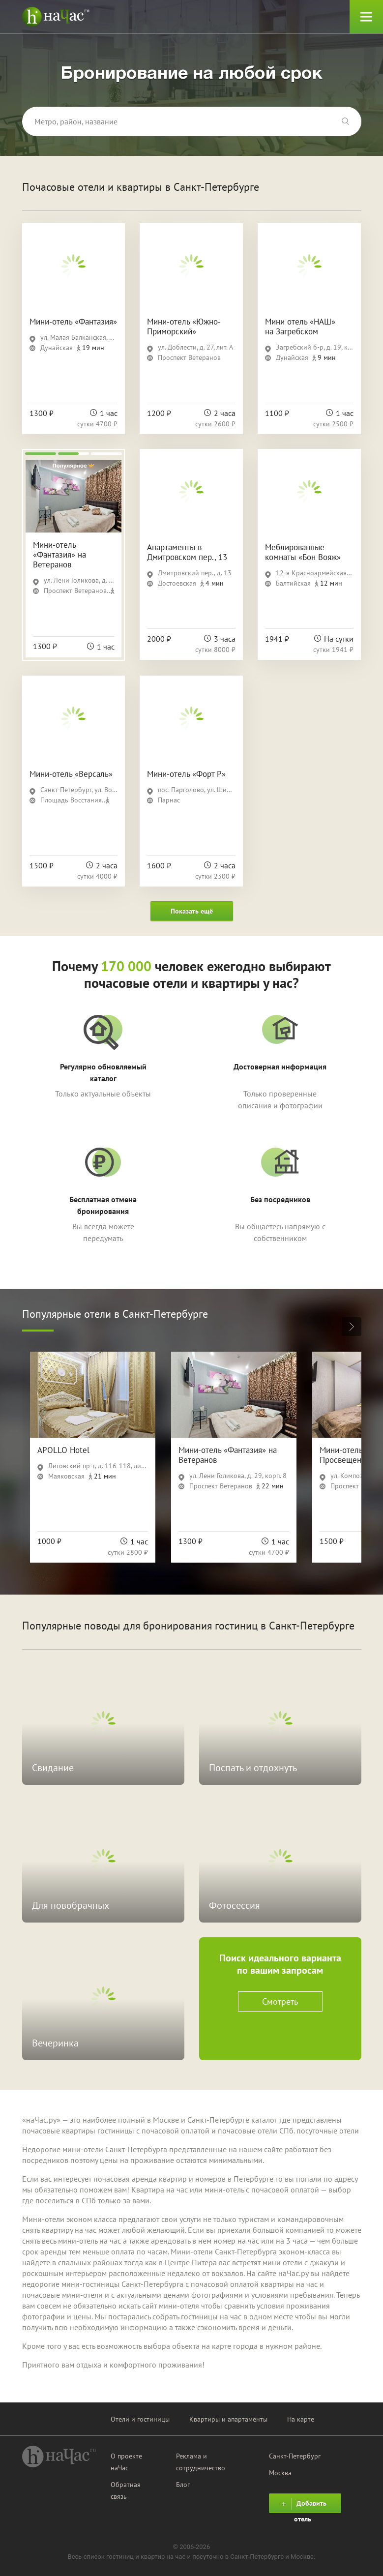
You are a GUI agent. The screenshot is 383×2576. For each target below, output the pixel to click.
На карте (300, 2419)
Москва (280, 2472)
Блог (183, 2484)
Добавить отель (302, 2505)
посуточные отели (327, 2130)
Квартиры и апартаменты (228, 2419)
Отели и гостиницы (140, 2419)
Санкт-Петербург (295, 2456)
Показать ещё (192, 911)
